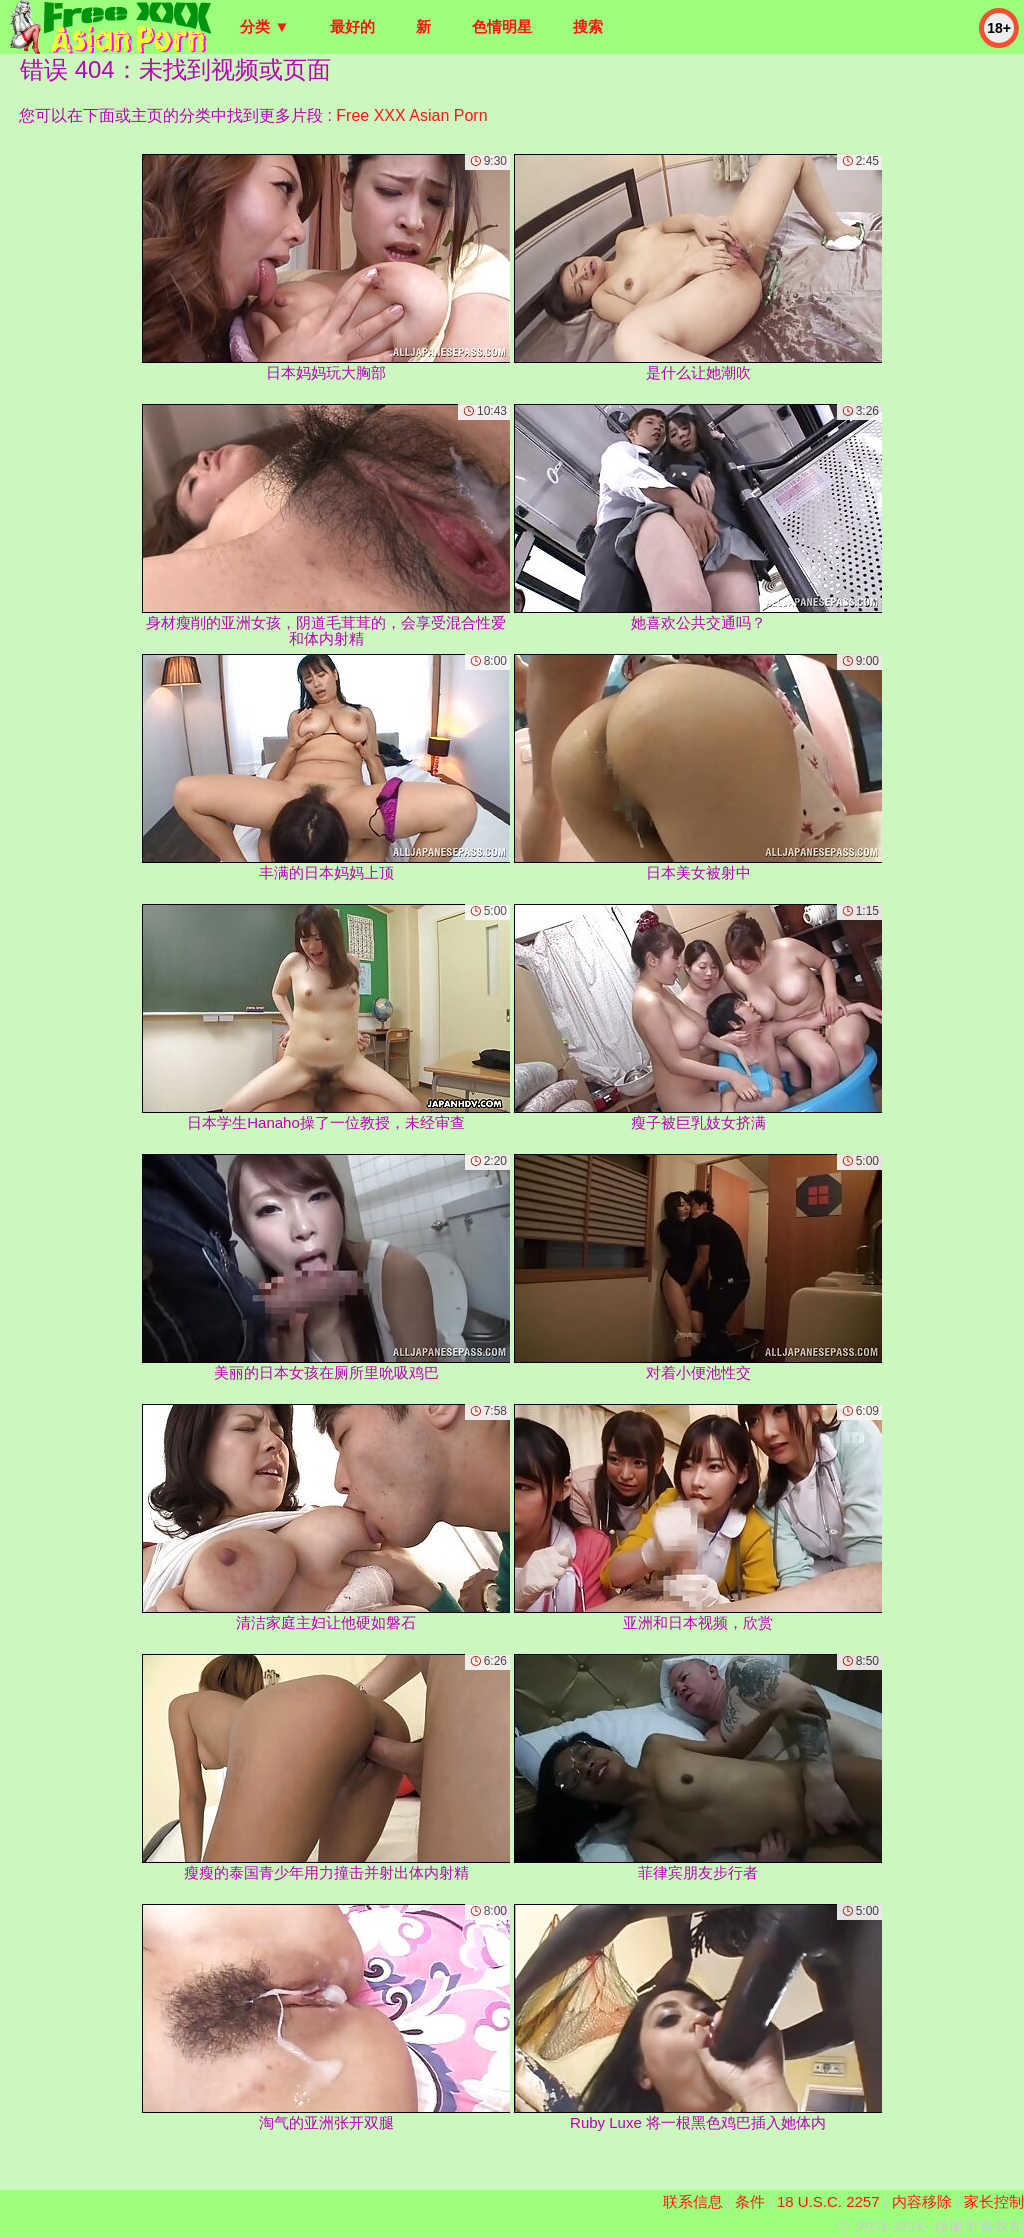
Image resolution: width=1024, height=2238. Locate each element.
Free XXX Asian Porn (411, 115)
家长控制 (994, 2201)
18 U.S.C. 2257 (828, 2201)
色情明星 (502, 26)
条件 (750, 2201)
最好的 (352, 26)
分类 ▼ (264, 26)
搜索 (588, 26)
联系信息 (693, 2201)
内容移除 (922, 2201)
